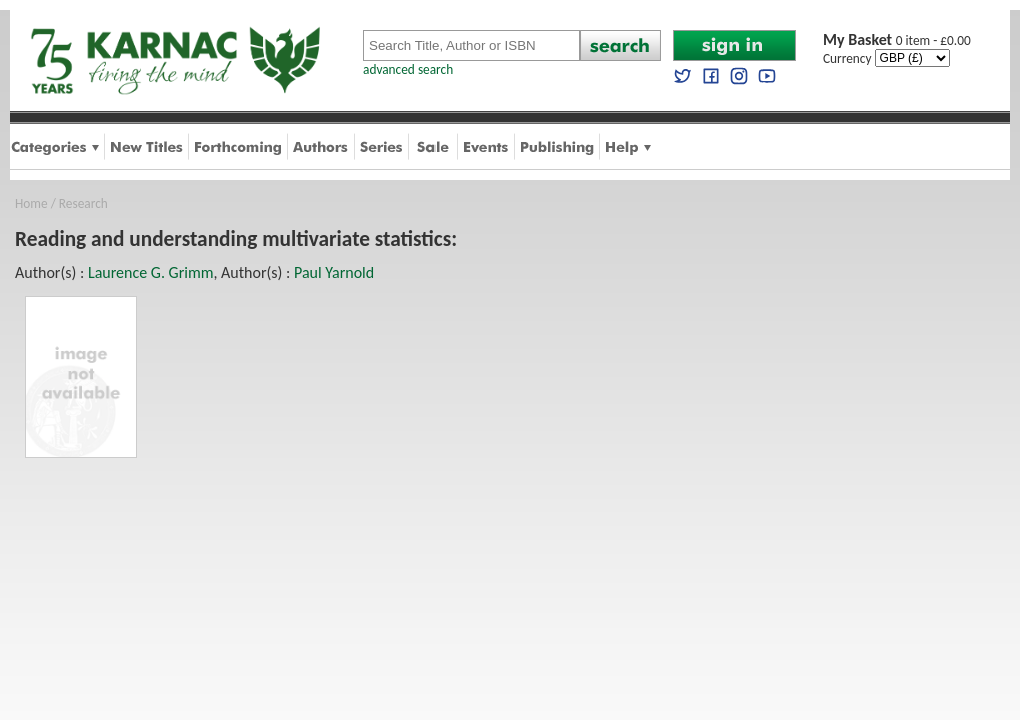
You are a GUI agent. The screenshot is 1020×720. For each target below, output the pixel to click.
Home (31, 203)
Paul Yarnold (334, 272)
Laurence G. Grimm (151, 272)
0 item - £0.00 (897, 40)
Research (83, 203)
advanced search (408, 69)
